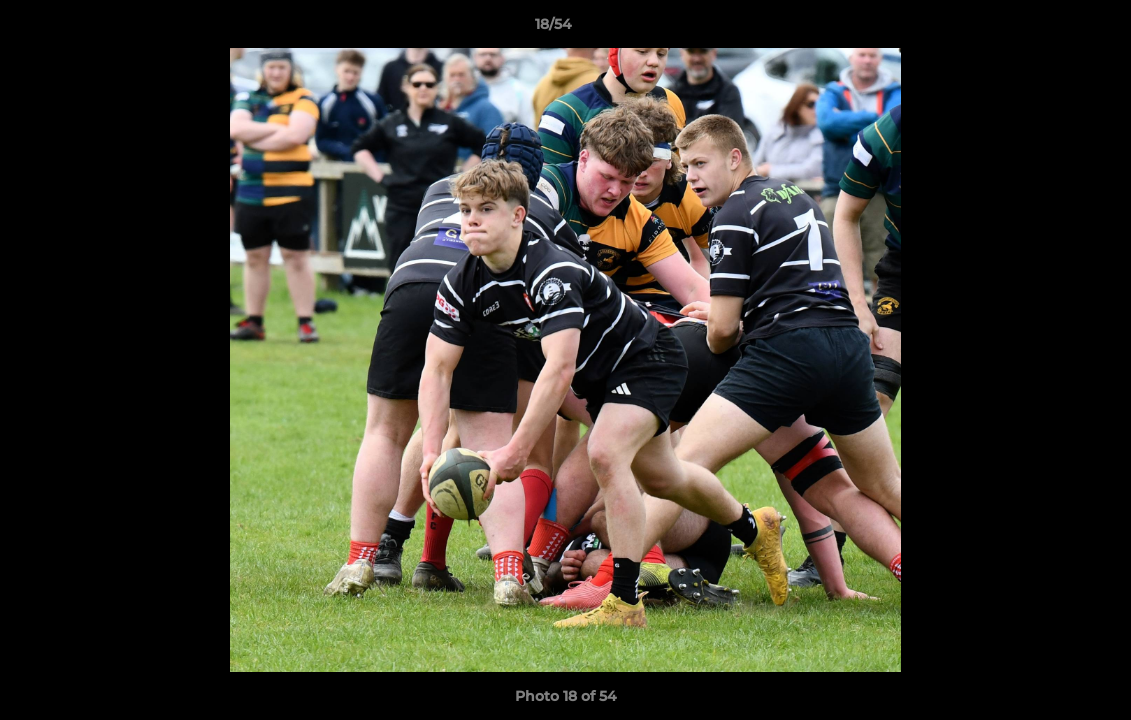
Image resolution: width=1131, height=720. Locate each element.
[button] (1047, 29)
